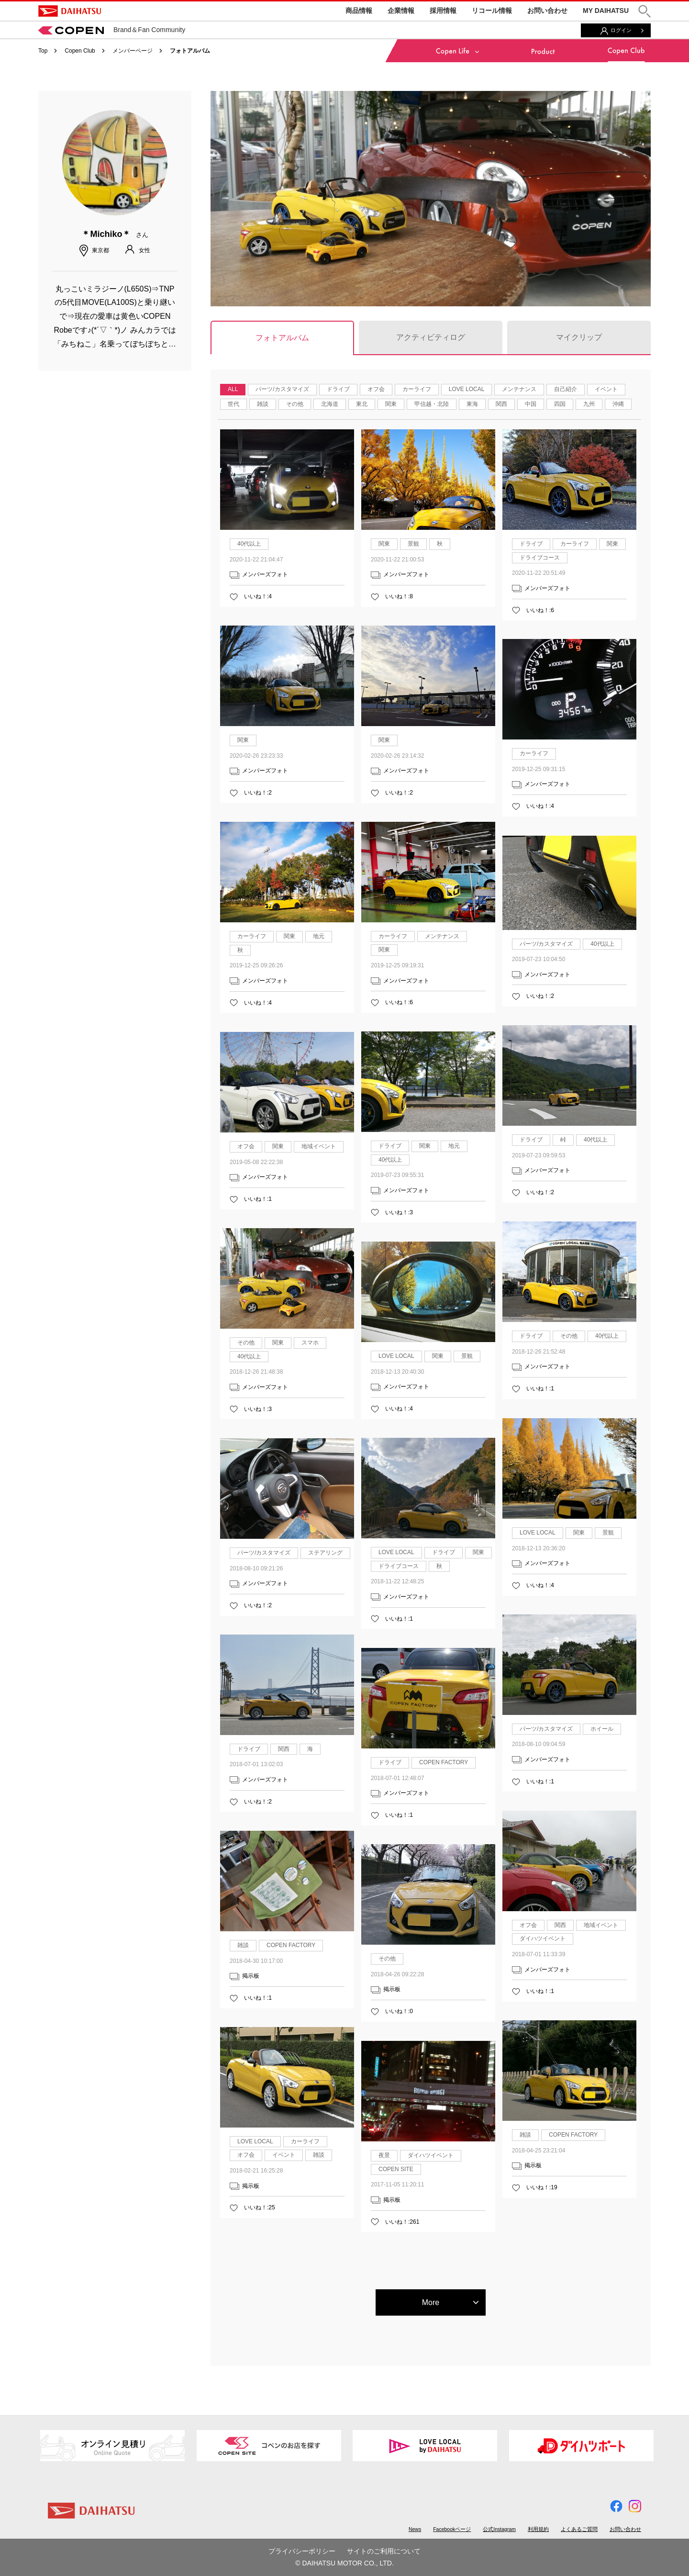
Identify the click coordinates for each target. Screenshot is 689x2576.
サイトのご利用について (384, 2551)
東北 (361, 404)
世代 (233, 404)
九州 (589, 404)
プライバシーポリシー (301, 2551)
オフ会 (376, 389)
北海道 (329, 404)
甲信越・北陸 (431, 404)
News (415, 2529)
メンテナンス (519, 389)
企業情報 (401, 10)
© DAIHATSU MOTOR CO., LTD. (344, 2563)
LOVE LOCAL (467, 389)
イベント (606, 389)
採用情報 (443, 10)
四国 (560, 404)
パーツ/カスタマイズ (282, 389)
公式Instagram (499, 2529)
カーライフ (416, 389)
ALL (233, 389)
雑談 (262, 404)
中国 (530, 404)
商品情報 (358, 10)
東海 (472, 404)
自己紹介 (565, 389)
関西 (501, 404)
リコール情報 (492, 10)
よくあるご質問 (579, 2529)
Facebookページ (452, 2529)
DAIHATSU (69, 11)
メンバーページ (132, 50)
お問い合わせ (547, 10)
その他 (294, 404)
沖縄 (618, 404)
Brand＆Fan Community (111, 30)
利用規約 (538, 2529)
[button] (644, 11)
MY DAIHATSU (606, 10)
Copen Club (80, 50)
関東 (391, 404)
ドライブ (338, 389)
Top (42, 50)
